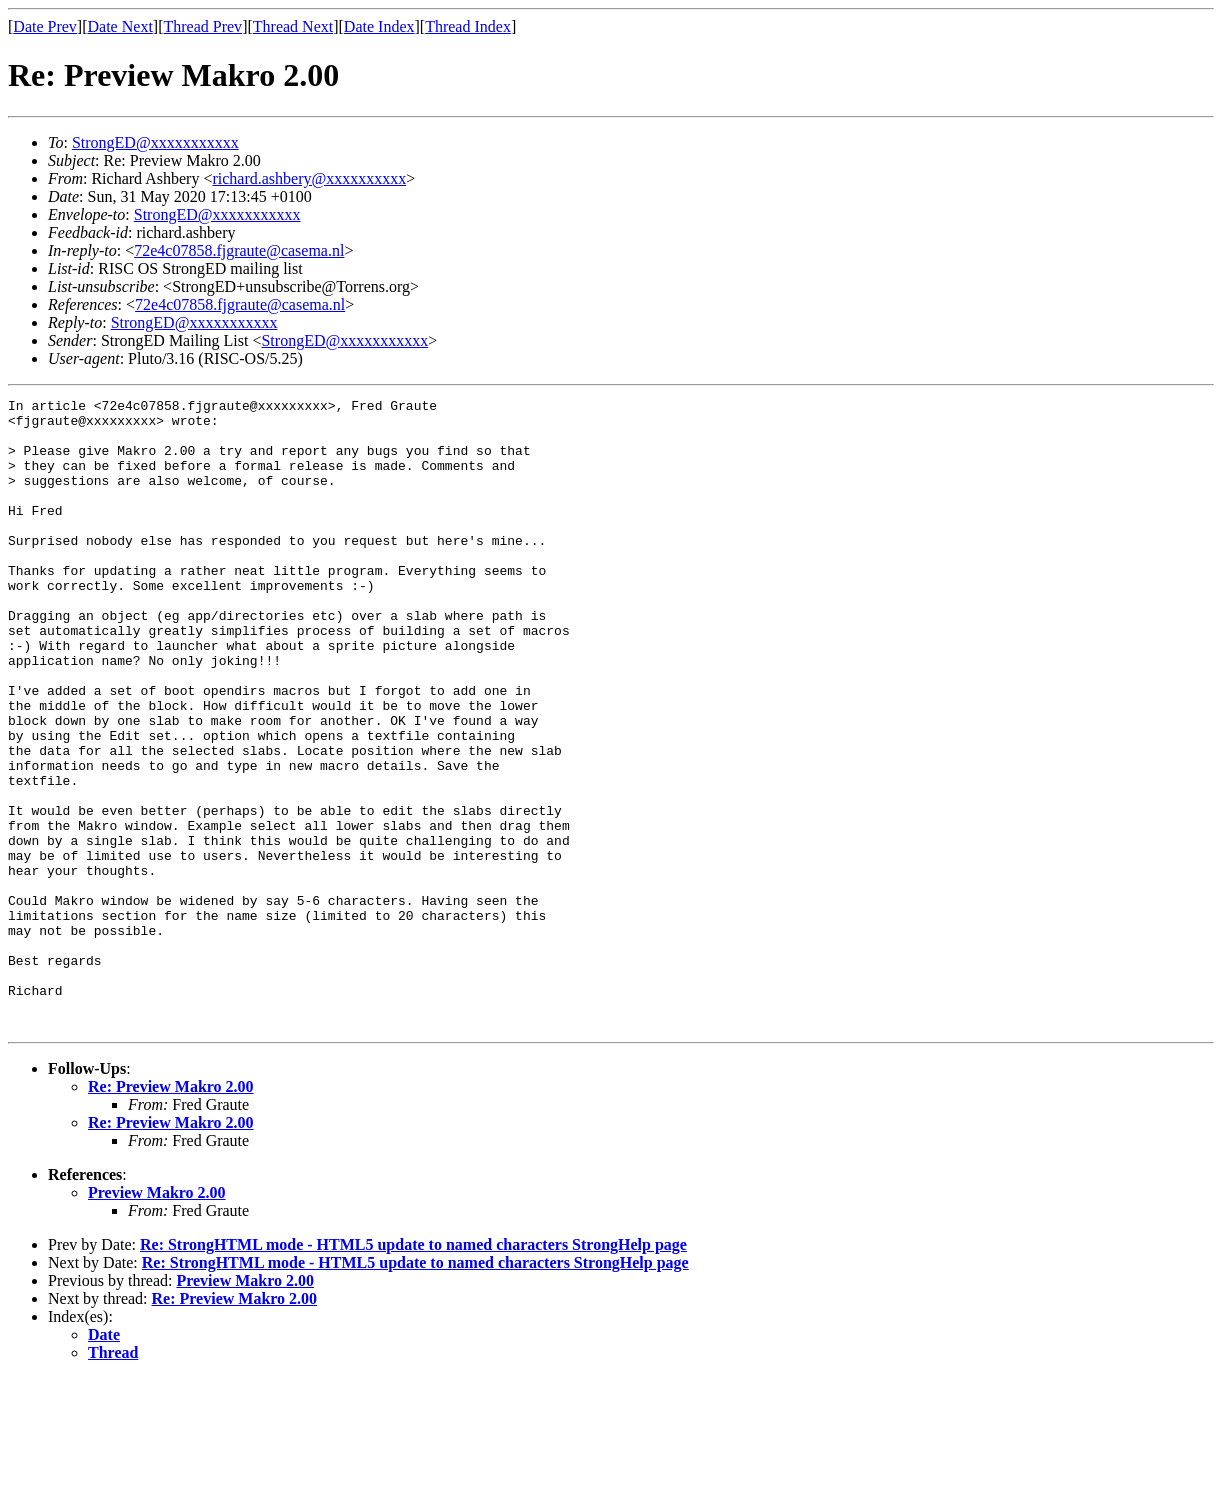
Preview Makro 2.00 (157, 1318)
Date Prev (45, 26)
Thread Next (293, 26)
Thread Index (468, 26)
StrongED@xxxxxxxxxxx (155, 142)
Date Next (120, 26)
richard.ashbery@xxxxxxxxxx (309, 178)
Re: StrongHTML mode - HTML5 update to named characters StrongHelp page (413, 1370)
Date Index (379, 26)
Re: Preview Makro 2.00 (171, 1212)
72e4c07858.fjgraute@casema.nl (239, 250)
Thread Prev (202, 26)
